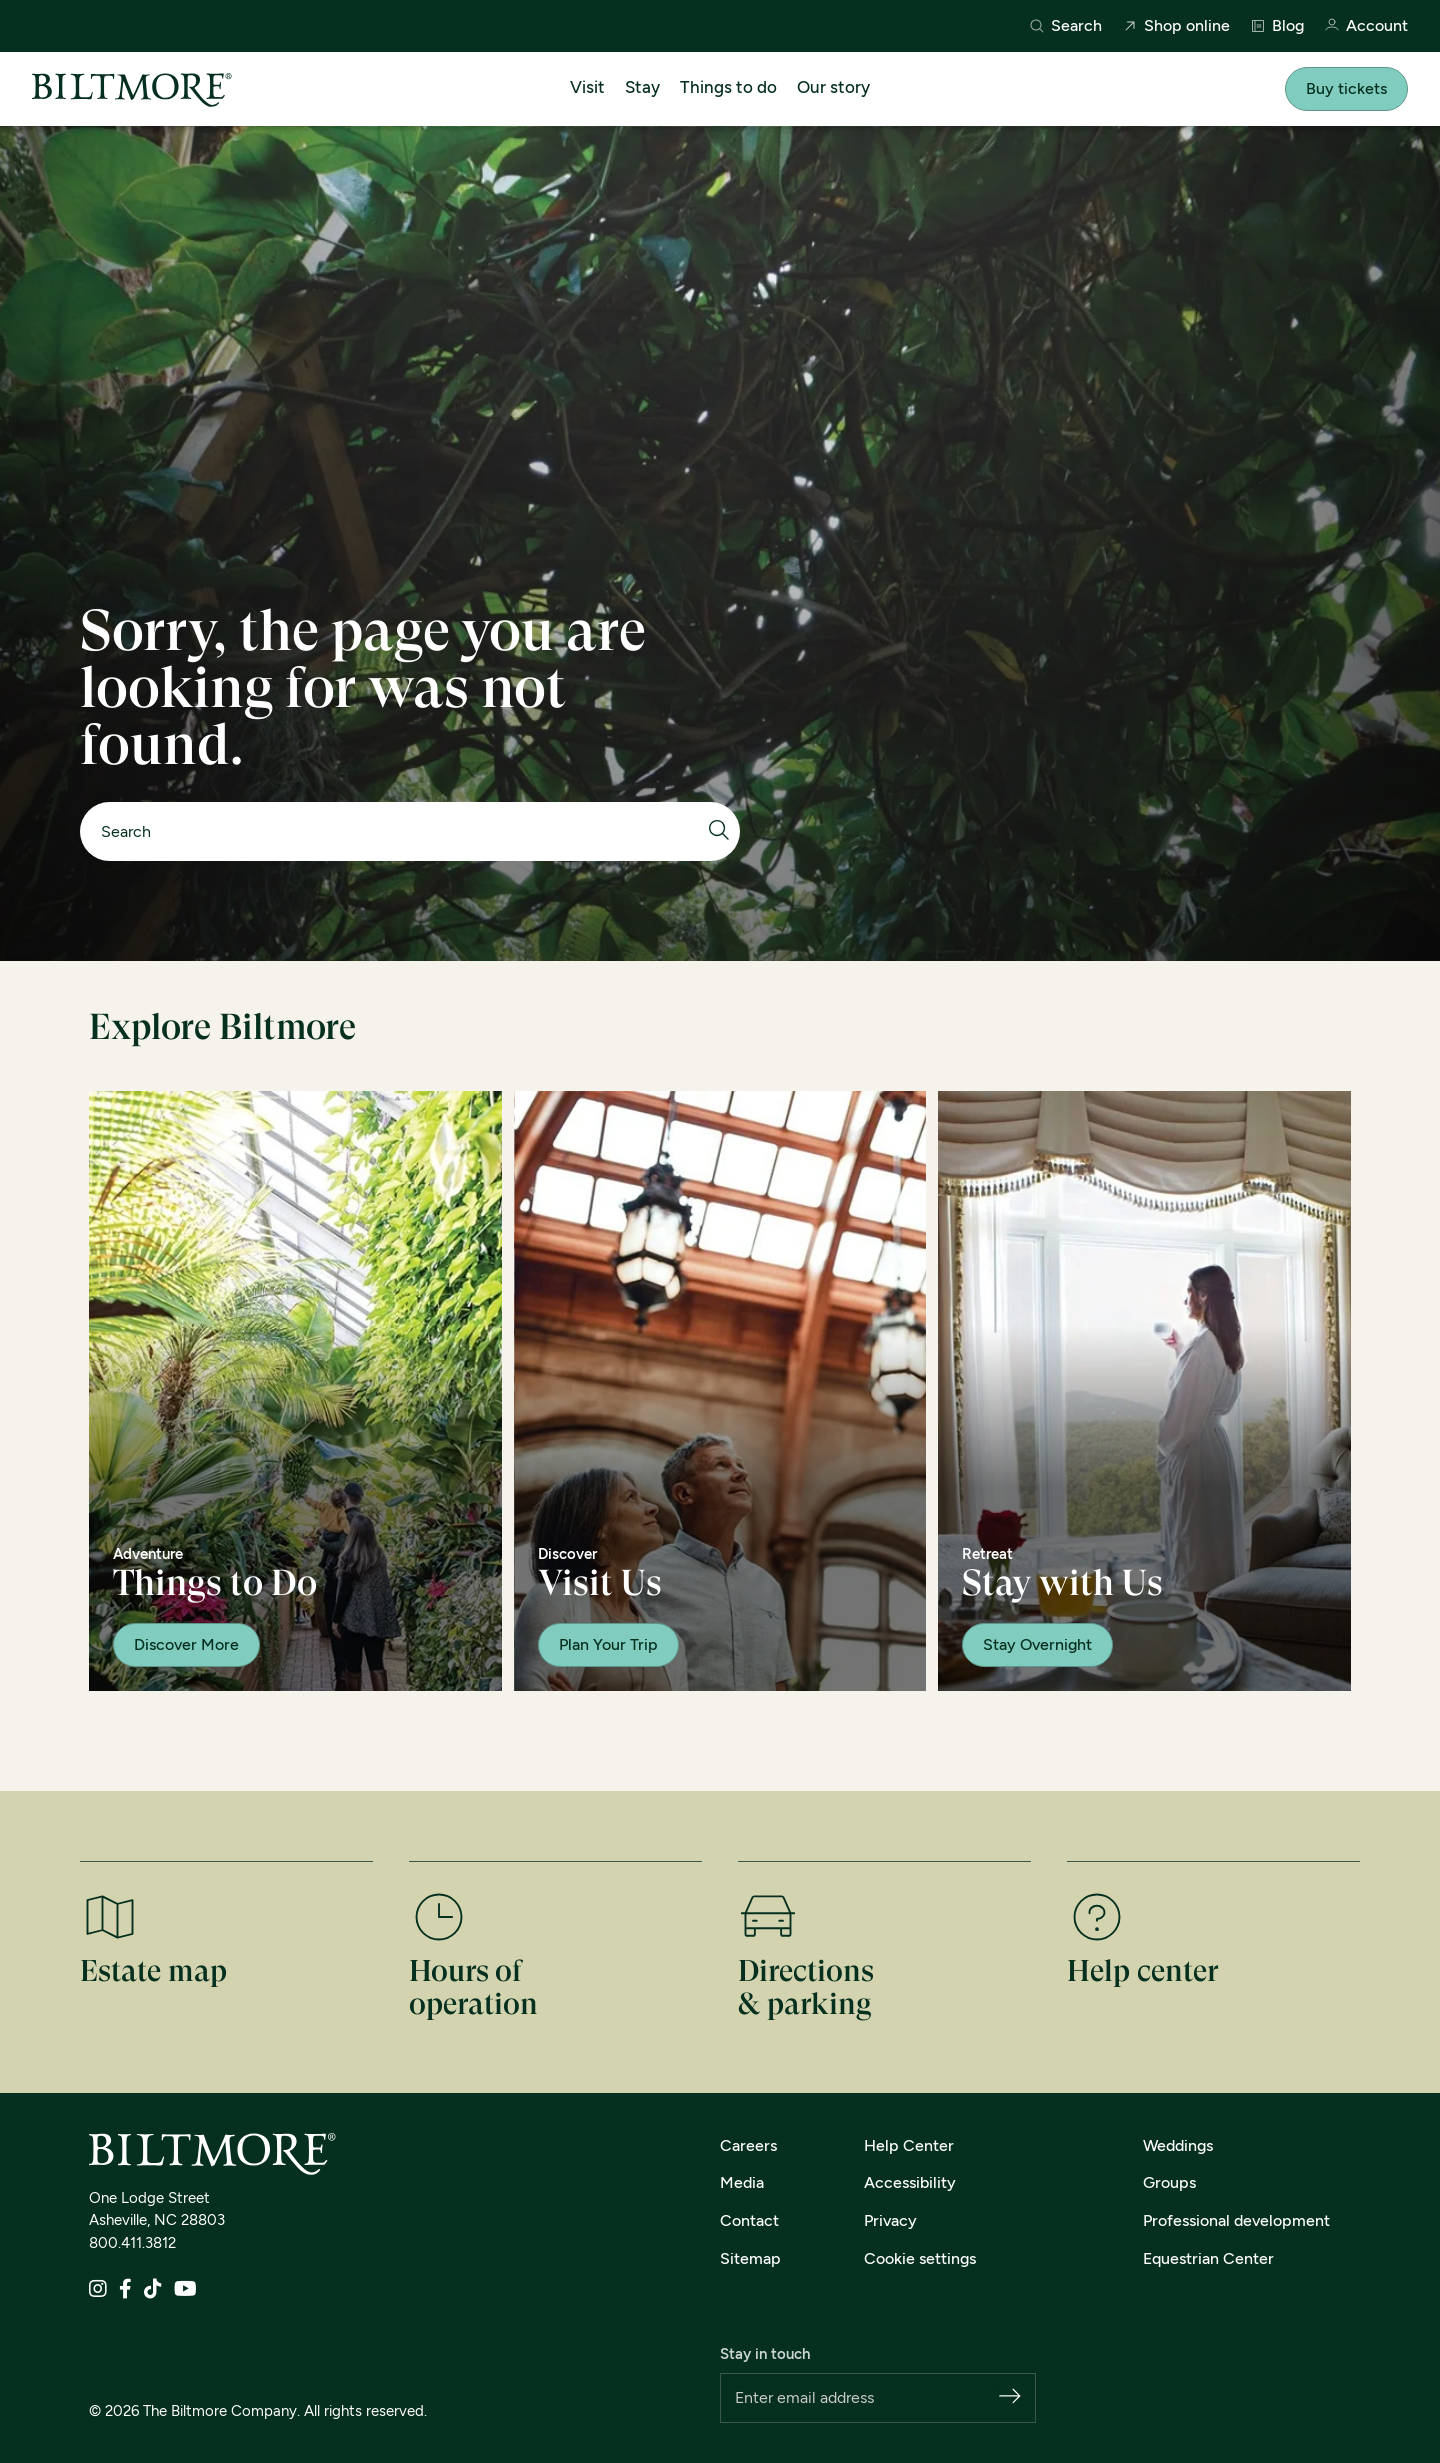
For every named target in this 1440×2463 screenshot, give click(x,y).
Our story (833, 87)
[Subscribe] (1010, 2397)
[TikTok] (153, 2290)
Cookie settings (920, 2258)
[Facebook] (125, 2290)
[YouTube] (185, 2290)
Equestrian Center (1208, 2258)
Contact (749, 2220)
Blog (1277, 26)
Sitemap (750, 2258)
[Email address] (867, 2398)
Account (1366, 26)
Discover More (186, 1644)
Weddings (1178, 2145)
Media (742, 2182)
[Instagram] (98, 2290)
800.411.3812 (132, 2243)
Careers (748, 2145)
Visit (587, 87)
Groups (1169, 2182)
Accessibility (910, 2182)
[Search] (400, 831)
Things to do (728, 87)
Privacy (890, 2220)
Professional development (1236, 2220)
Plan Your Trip (608, 1644)
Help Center (909, 2145)
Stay (642, 87)
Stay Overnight (1037, 1644)
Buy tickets (1346, 88)
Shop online (1176, 26)
